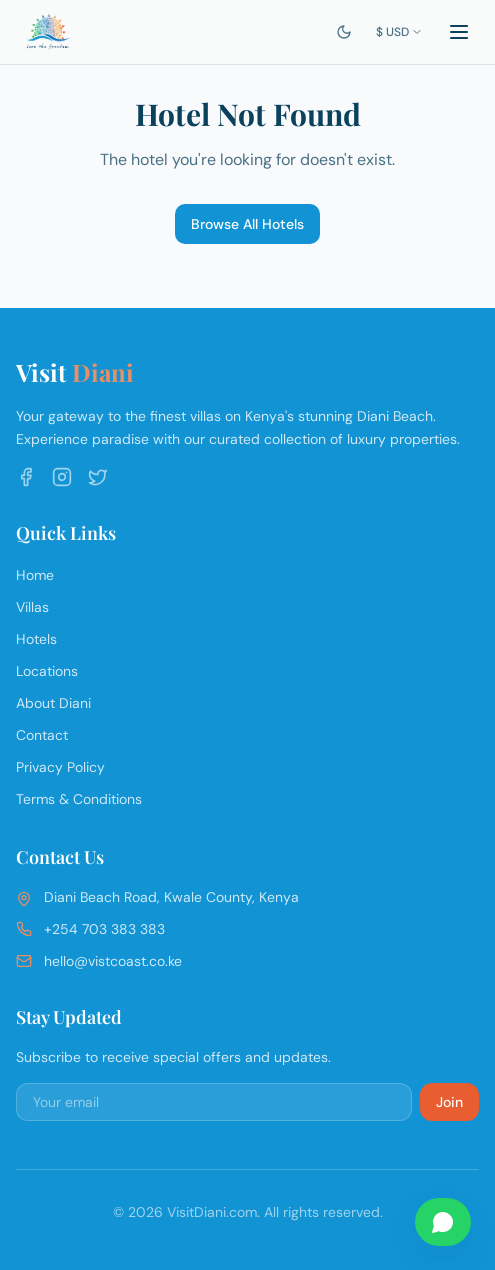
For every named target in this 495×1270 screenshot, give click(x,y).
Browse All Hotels (247, 224)
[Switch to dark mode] (344, 32)
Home (35, 575)
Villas (32, 607)
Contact (42, 735)
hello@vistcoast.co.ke (113, 961)
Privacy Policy (60, 767)
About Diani (53, 703)
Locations (47, 671)
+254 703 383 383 (104, 929)
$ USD (399, 32)
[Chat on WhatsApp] (443, 1222)
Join (449, 1102)
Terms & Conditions (79, 799)
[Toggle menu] (459, 32)
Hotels (36, 639)
